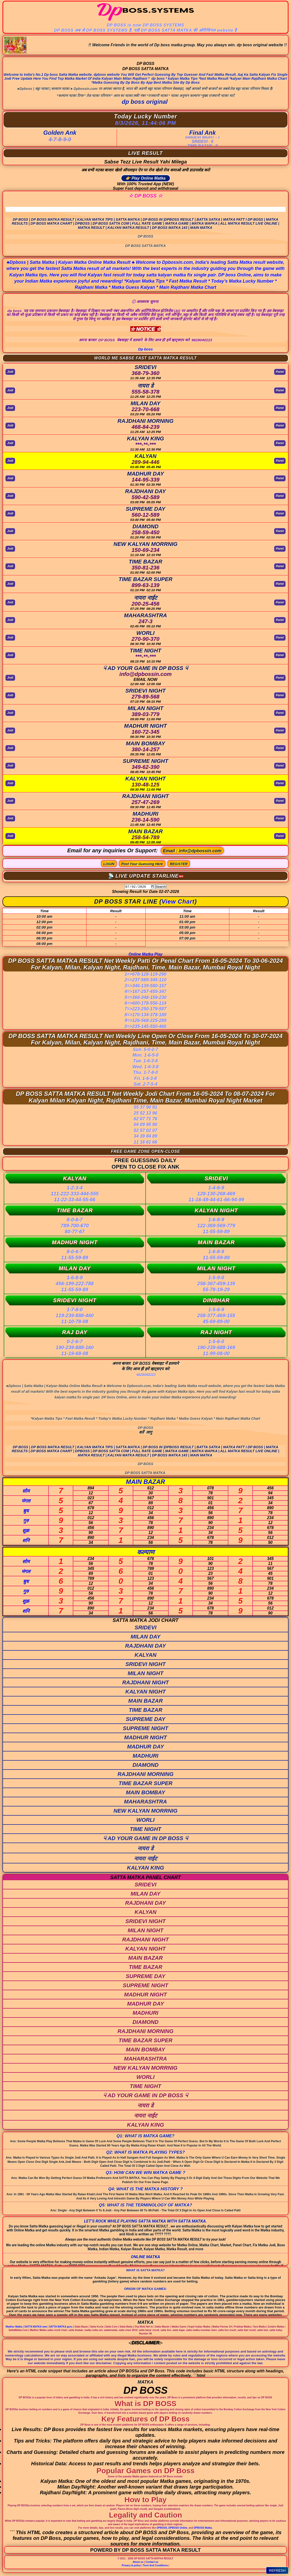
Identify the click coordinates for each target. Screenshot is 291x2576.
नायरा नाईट (145, 1859)
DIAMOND (145, 1766)
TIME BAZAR (145, 1711)
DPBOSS (162, 2528)
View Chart (178, 902)
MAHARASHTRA (145, 1802)
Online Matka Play (145, 955)
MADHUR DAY (145, 1747)
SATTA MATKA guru (60, 2327)
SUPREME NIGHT (145, 1729)
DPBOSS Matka (203, 2528)
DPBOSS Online (177, 2528)
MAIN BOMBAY (145, 1793)
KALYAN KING (145, 1868)
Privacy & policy (131, 2566)
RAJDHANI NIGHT (145, 1683)
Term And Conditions (155, 2566)
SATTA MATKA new (35, 2327)
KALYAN (145, 1656)
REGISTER (179, 864)
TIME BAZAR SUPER (146, 1784)
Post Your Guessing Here (142, 864)
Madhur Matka (14, 2327)
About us (138, 2562)
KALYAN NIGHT (145, 1692)
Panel (280, 372)
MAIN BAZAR (145, 1701)
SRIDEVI (145, 1628)
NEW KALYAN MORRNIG (145, 1811)
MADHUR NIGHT (145, 1738)
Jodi (10, 372)
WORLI (145, 1821)
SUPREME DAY (145, 1720)
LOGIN (109, 864)
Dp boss (145, 349)
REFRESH (277, 2571)
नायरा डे (145, 1849)
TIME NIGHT (145, 1830)
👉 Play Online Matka (145, 178)
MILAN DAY (145, 1637)
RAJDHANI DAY (145, 1646)
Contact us (152, 2562)
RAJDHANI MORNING (145, 1775)
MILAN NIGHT (145, 1674)
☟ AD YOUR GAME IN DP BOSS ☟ (145, 1839)
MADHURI (146, 1756)
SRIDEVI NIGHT (145, 1665)
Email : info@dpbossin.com (192, 850)
